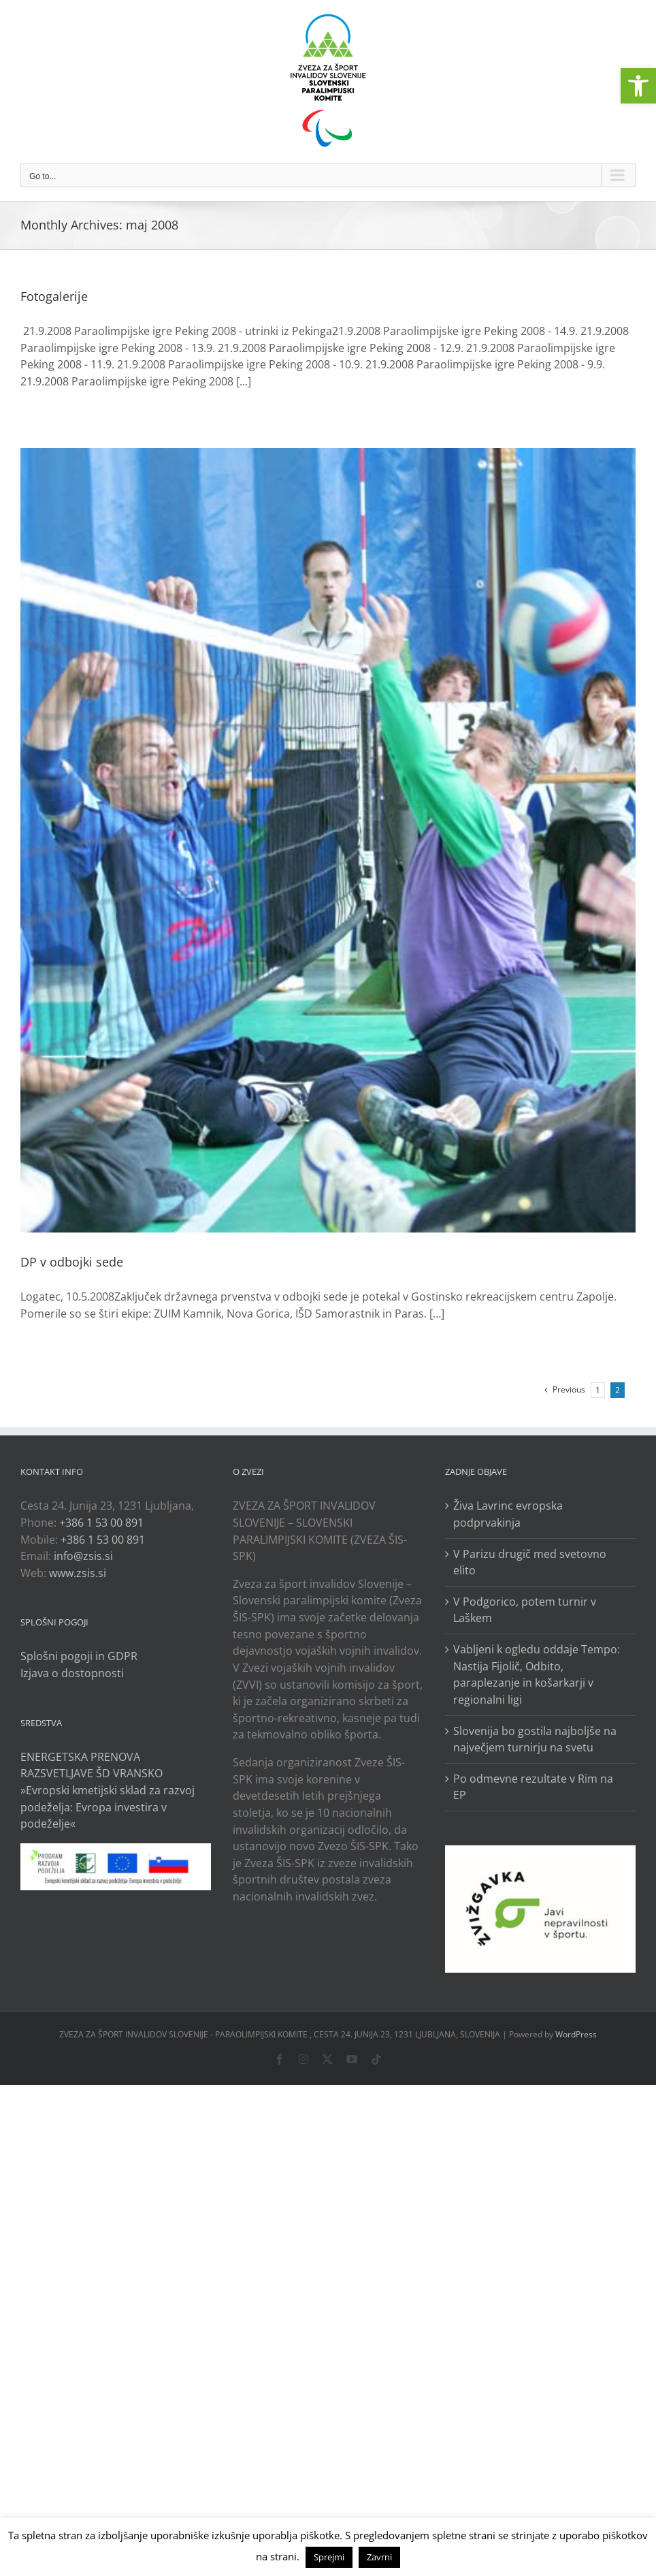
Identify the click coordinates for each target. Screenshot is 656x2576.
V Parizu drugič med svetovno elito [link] (529, 1562)
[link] (638, 86)
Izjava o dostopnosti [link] (72, 1673)
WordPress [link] (576, 2034)
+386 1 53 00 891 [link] (101, 1522)
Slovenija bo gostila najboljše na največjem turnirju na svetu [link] (535, 1739)
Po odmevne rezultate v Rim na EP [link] (533, 1787)
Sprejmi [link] (329, 2557)
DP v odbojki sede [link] (71, 1262)
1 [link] (597, 1390)
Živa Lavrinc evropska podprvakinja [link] (508, 1514)
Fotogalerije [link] (54, 296)
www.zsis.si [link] (77, 1572)
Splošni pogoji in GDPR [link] (78, 1656)
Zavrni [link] (379, 2557)
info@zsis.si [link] (83, 1555)
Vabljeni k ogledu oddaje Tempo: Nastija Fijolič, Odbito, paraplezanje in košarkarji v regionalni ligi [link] (536, 1674)
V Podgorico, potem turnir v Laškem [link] (524, 1610)
